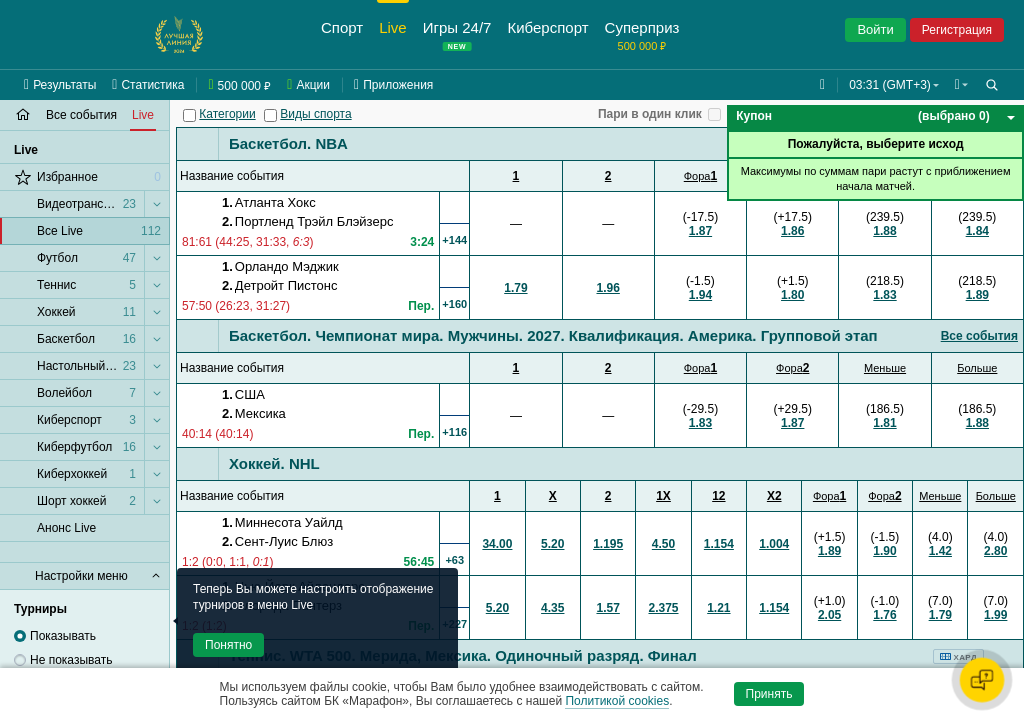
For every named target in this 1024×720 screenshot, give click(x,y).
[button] (959, 85)
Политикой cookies (617, 701)
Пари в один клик (650, 114)
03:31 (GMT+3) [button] (886, 85)
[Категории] (189, 115)
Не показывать (71, 660)
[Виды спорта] (270, 115)
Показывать (63, 636)
